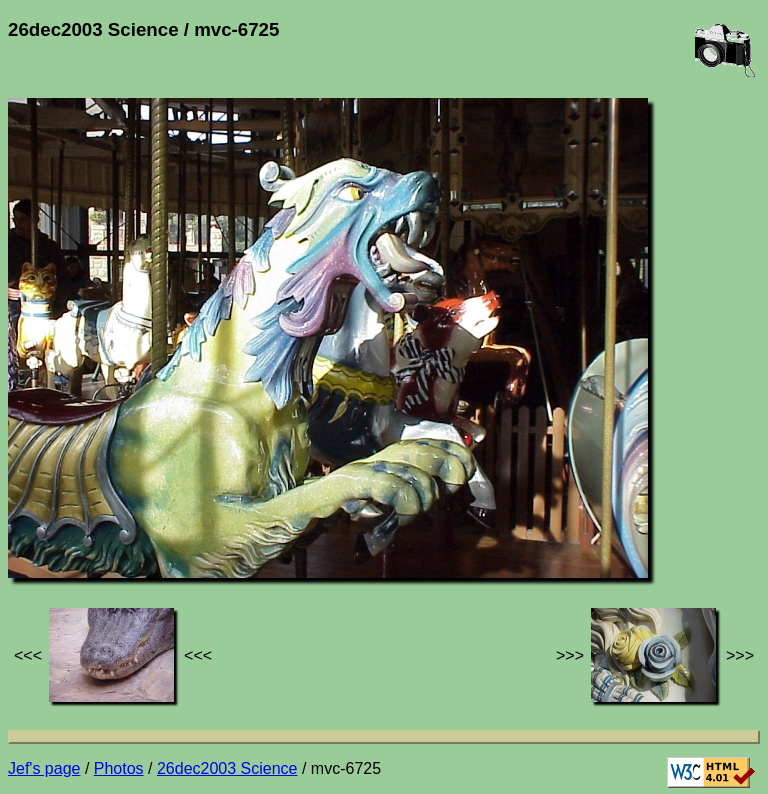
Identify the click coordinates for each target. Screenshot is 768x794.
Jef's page (44, 768)
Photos (119, 768)
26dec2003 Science (227, 768)
